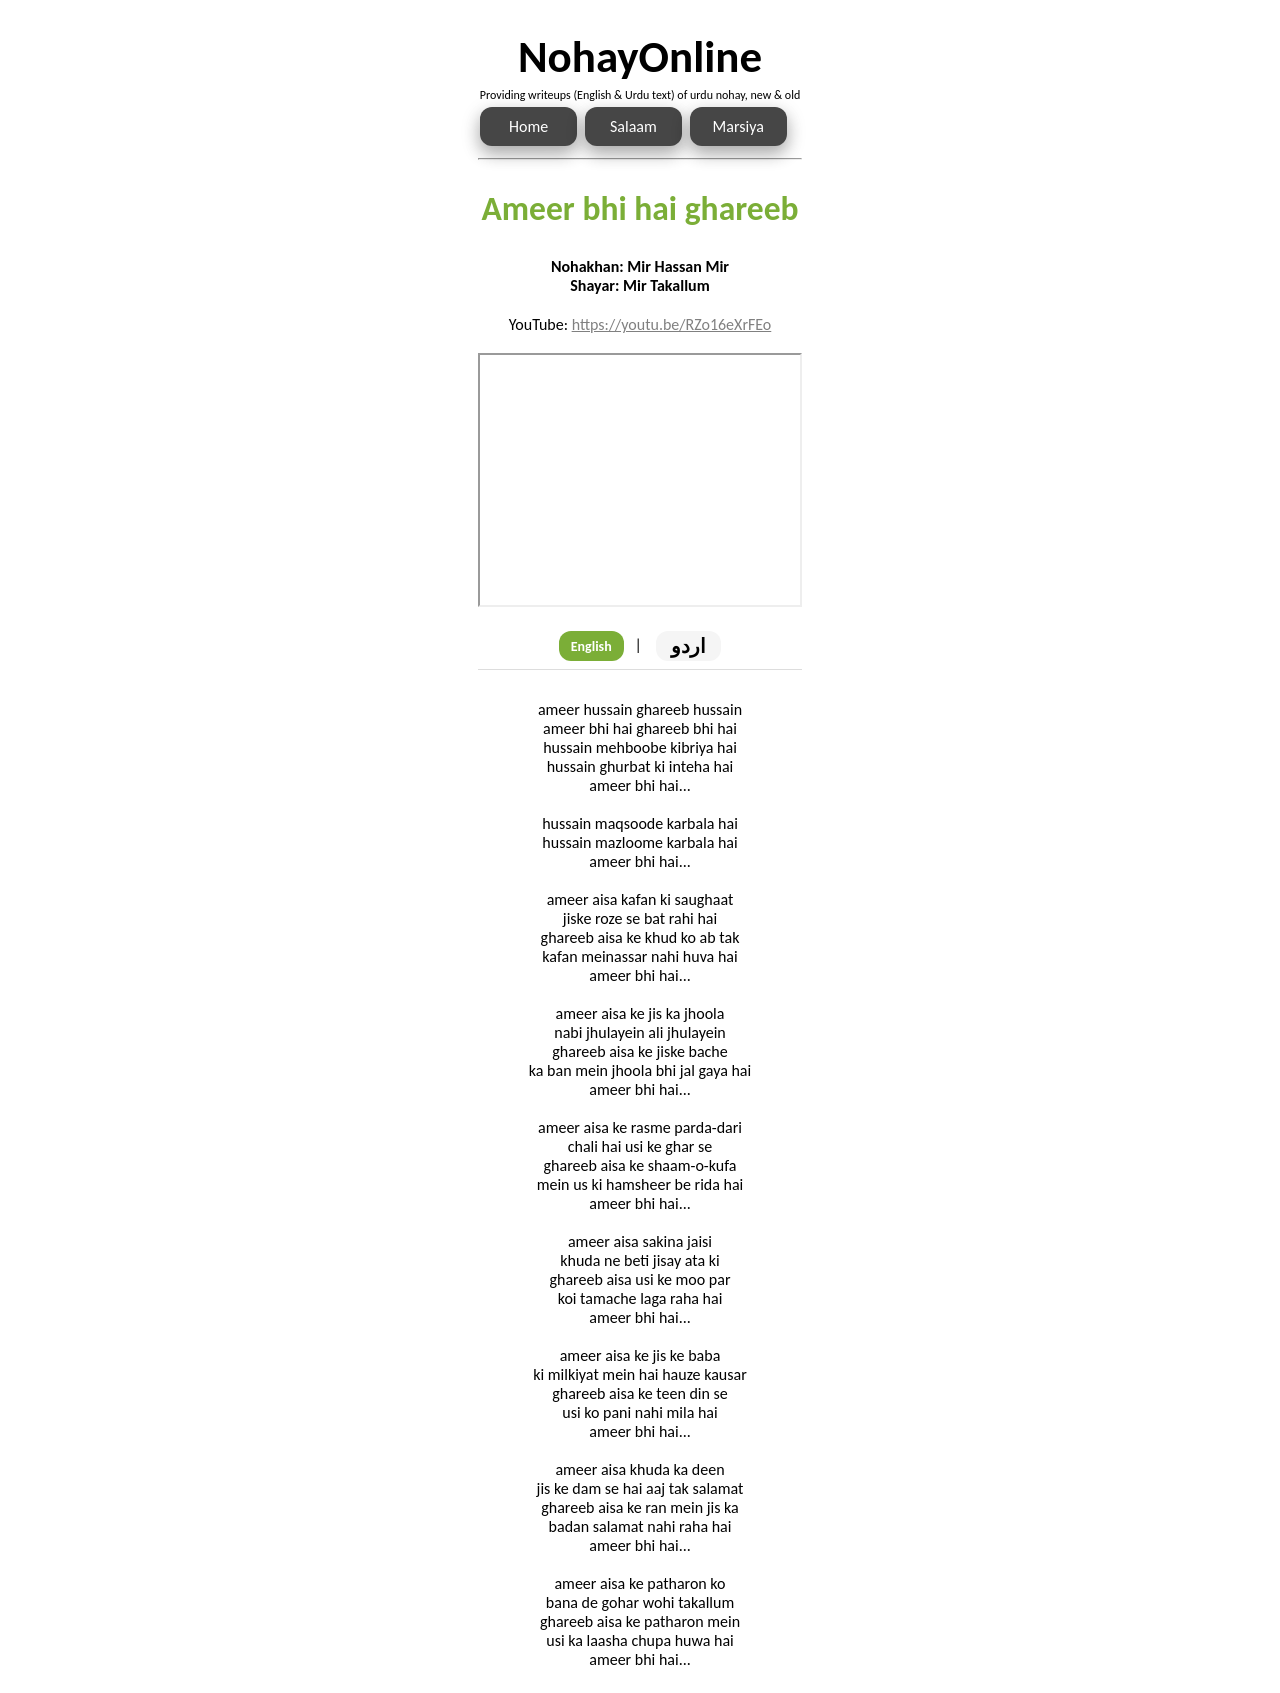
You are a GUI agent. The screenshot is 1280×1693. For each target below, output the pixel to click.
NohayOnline (640, 56)
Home (528, 126)
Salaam (633, 126)
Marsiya (738, 126)
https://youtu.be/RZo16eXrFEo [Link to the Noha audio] (672, 324)
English (591, 646)
